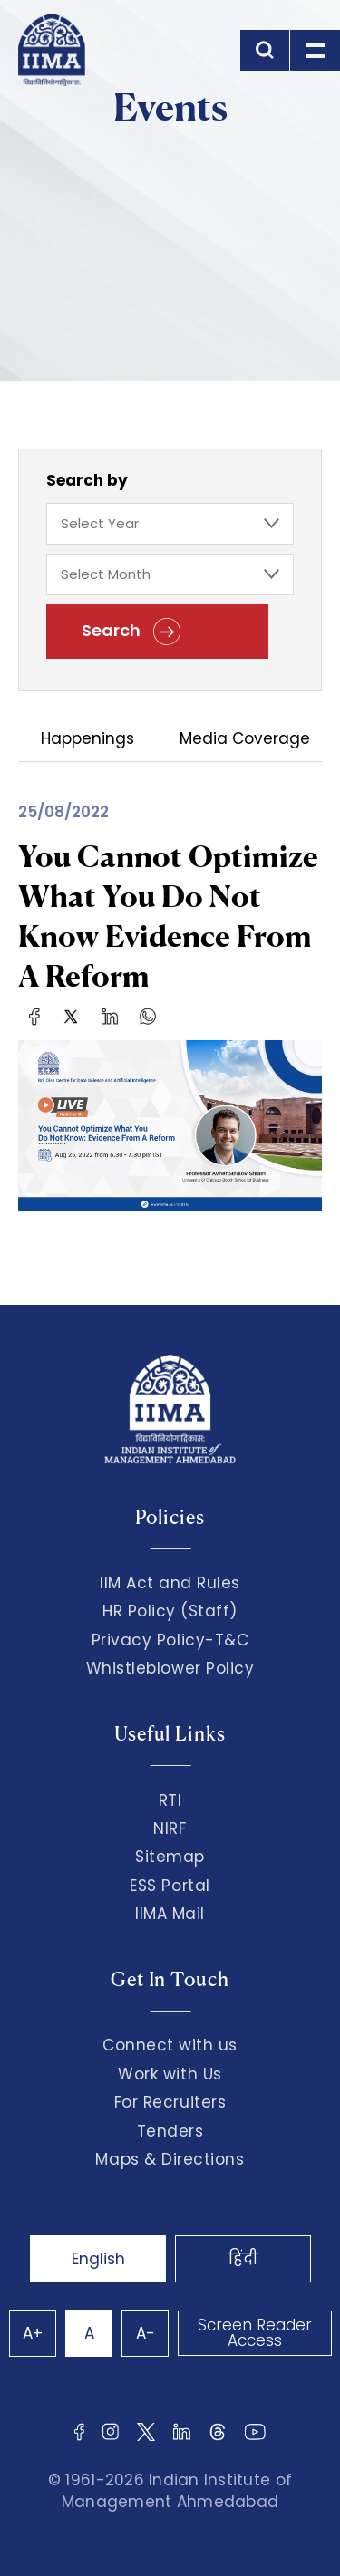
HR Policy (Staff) (170, 1611)
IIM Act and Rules (170, 1583)
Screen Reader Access (255, 2332)
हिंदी (243, 2259)
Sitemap (170, 1856)
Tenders (170, 2131)
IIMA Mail (170, 1914)
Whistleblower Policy (170, 1668)
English (98, 2259)
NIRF (169, 1828)
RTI (170, 1800)
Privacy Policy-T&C (170, 1640)
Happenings (87, 739)
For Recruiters (170, 2102)
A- (145, 2333)
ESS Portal (169, 1885)
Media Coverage (245, 739)
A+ (33, 2333)
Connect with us (170, 2045)
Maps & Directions (169, 2159)
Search (131, 631)
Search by (87, 480)
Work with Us (169, 2074)
